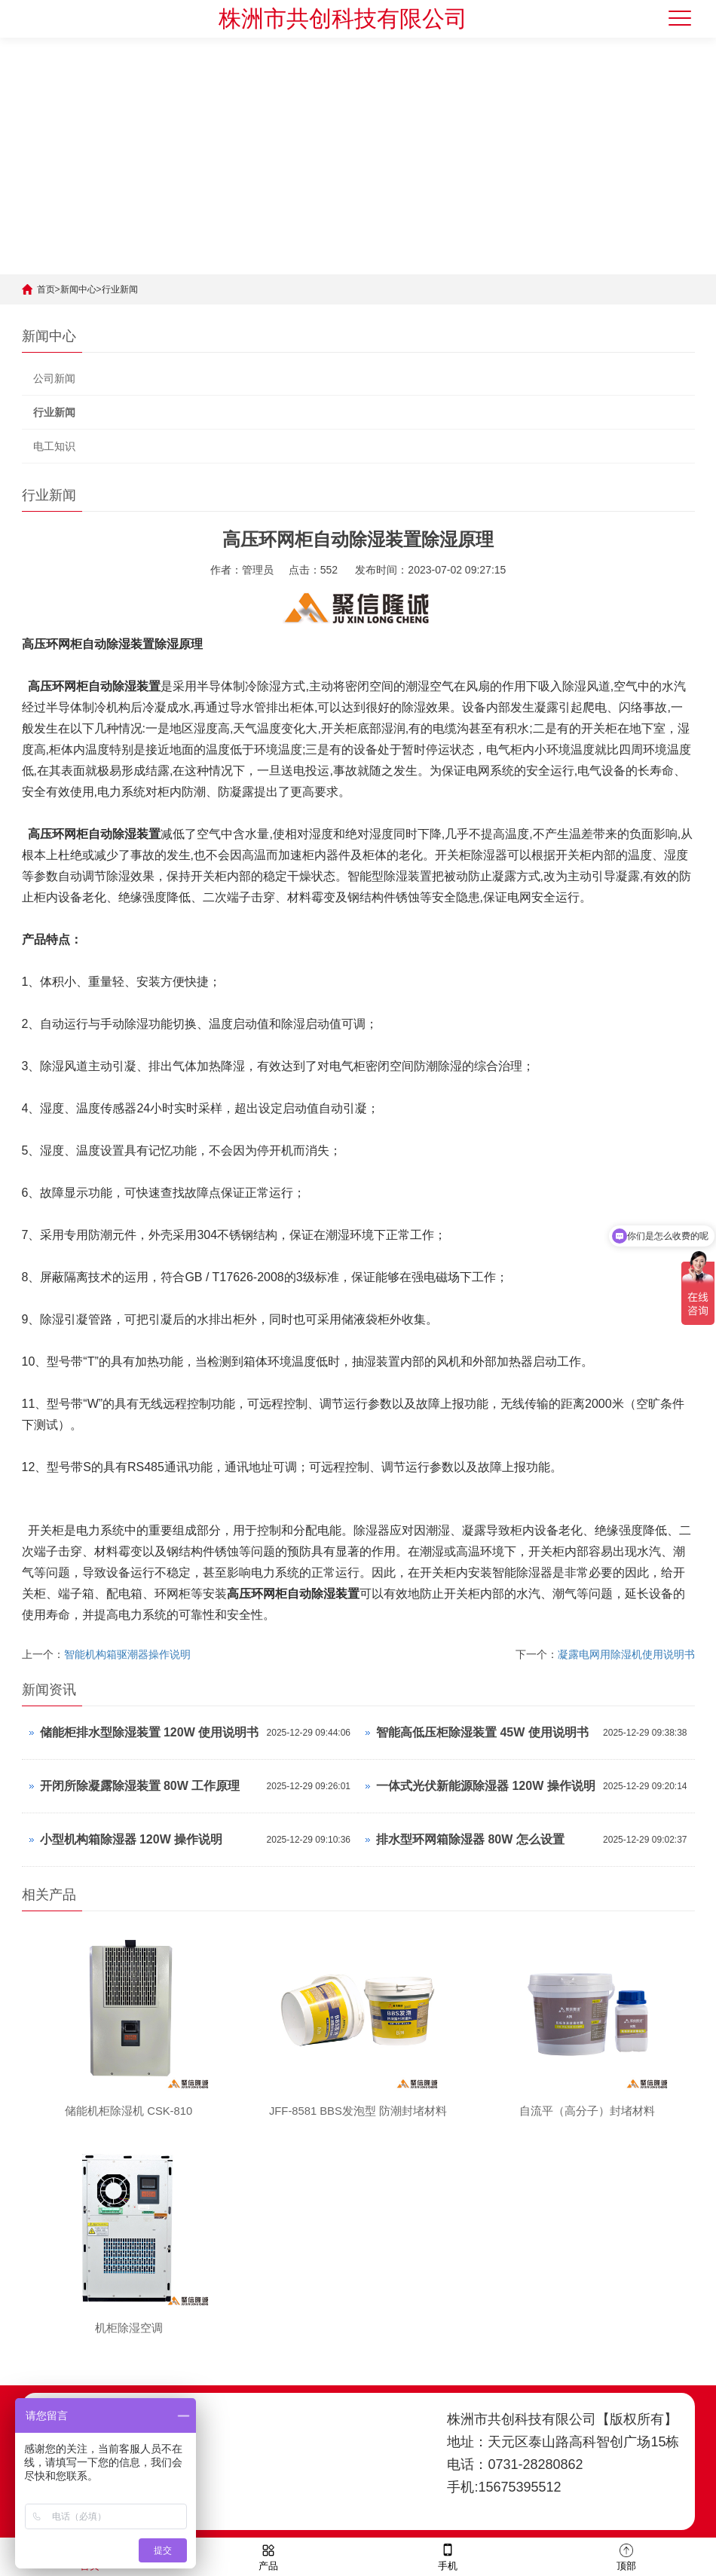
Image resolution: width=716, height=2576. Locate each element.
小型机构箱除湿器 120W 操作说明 (131, 1839)
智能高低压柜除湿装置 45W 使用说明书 (482, 1732)
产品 (268, 2556)
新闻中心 (78, 289)
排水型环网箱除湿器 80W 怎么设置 (470, 1839)
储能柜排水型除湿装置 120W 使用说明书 (149, 1732)
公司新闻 (54, 378)
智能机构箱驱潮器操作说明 (127, 1654)
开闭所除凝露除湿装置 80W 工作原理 (140, 1785)
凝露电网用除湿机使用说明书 (626, 1654)
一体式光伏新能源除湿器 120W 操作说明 (485, 1785)
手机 (447, 2556)
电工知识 (54, 446)
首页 (46, 289)
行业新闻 (120, 289)
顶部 (626, 2556)
